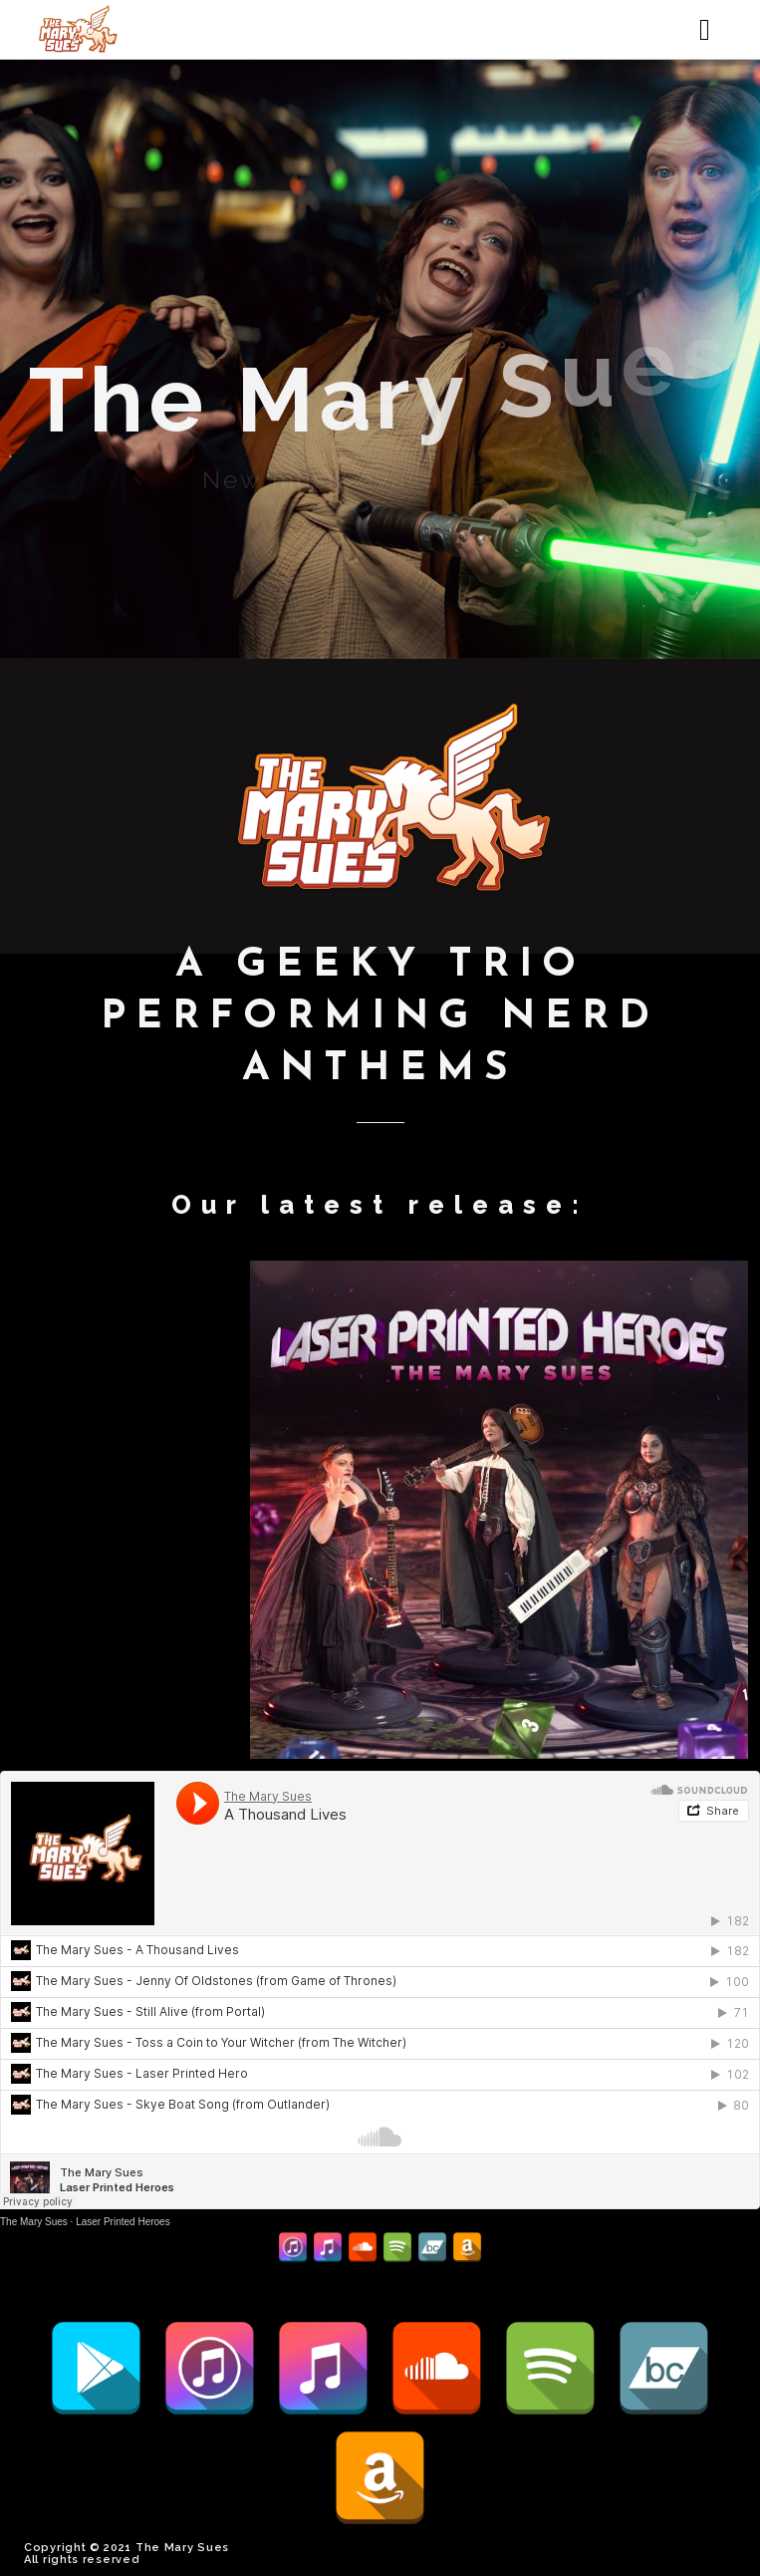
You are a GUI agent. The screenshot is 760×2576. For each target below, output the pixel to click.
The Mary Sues (34, 2221)
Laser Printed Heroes (123, 2221)
